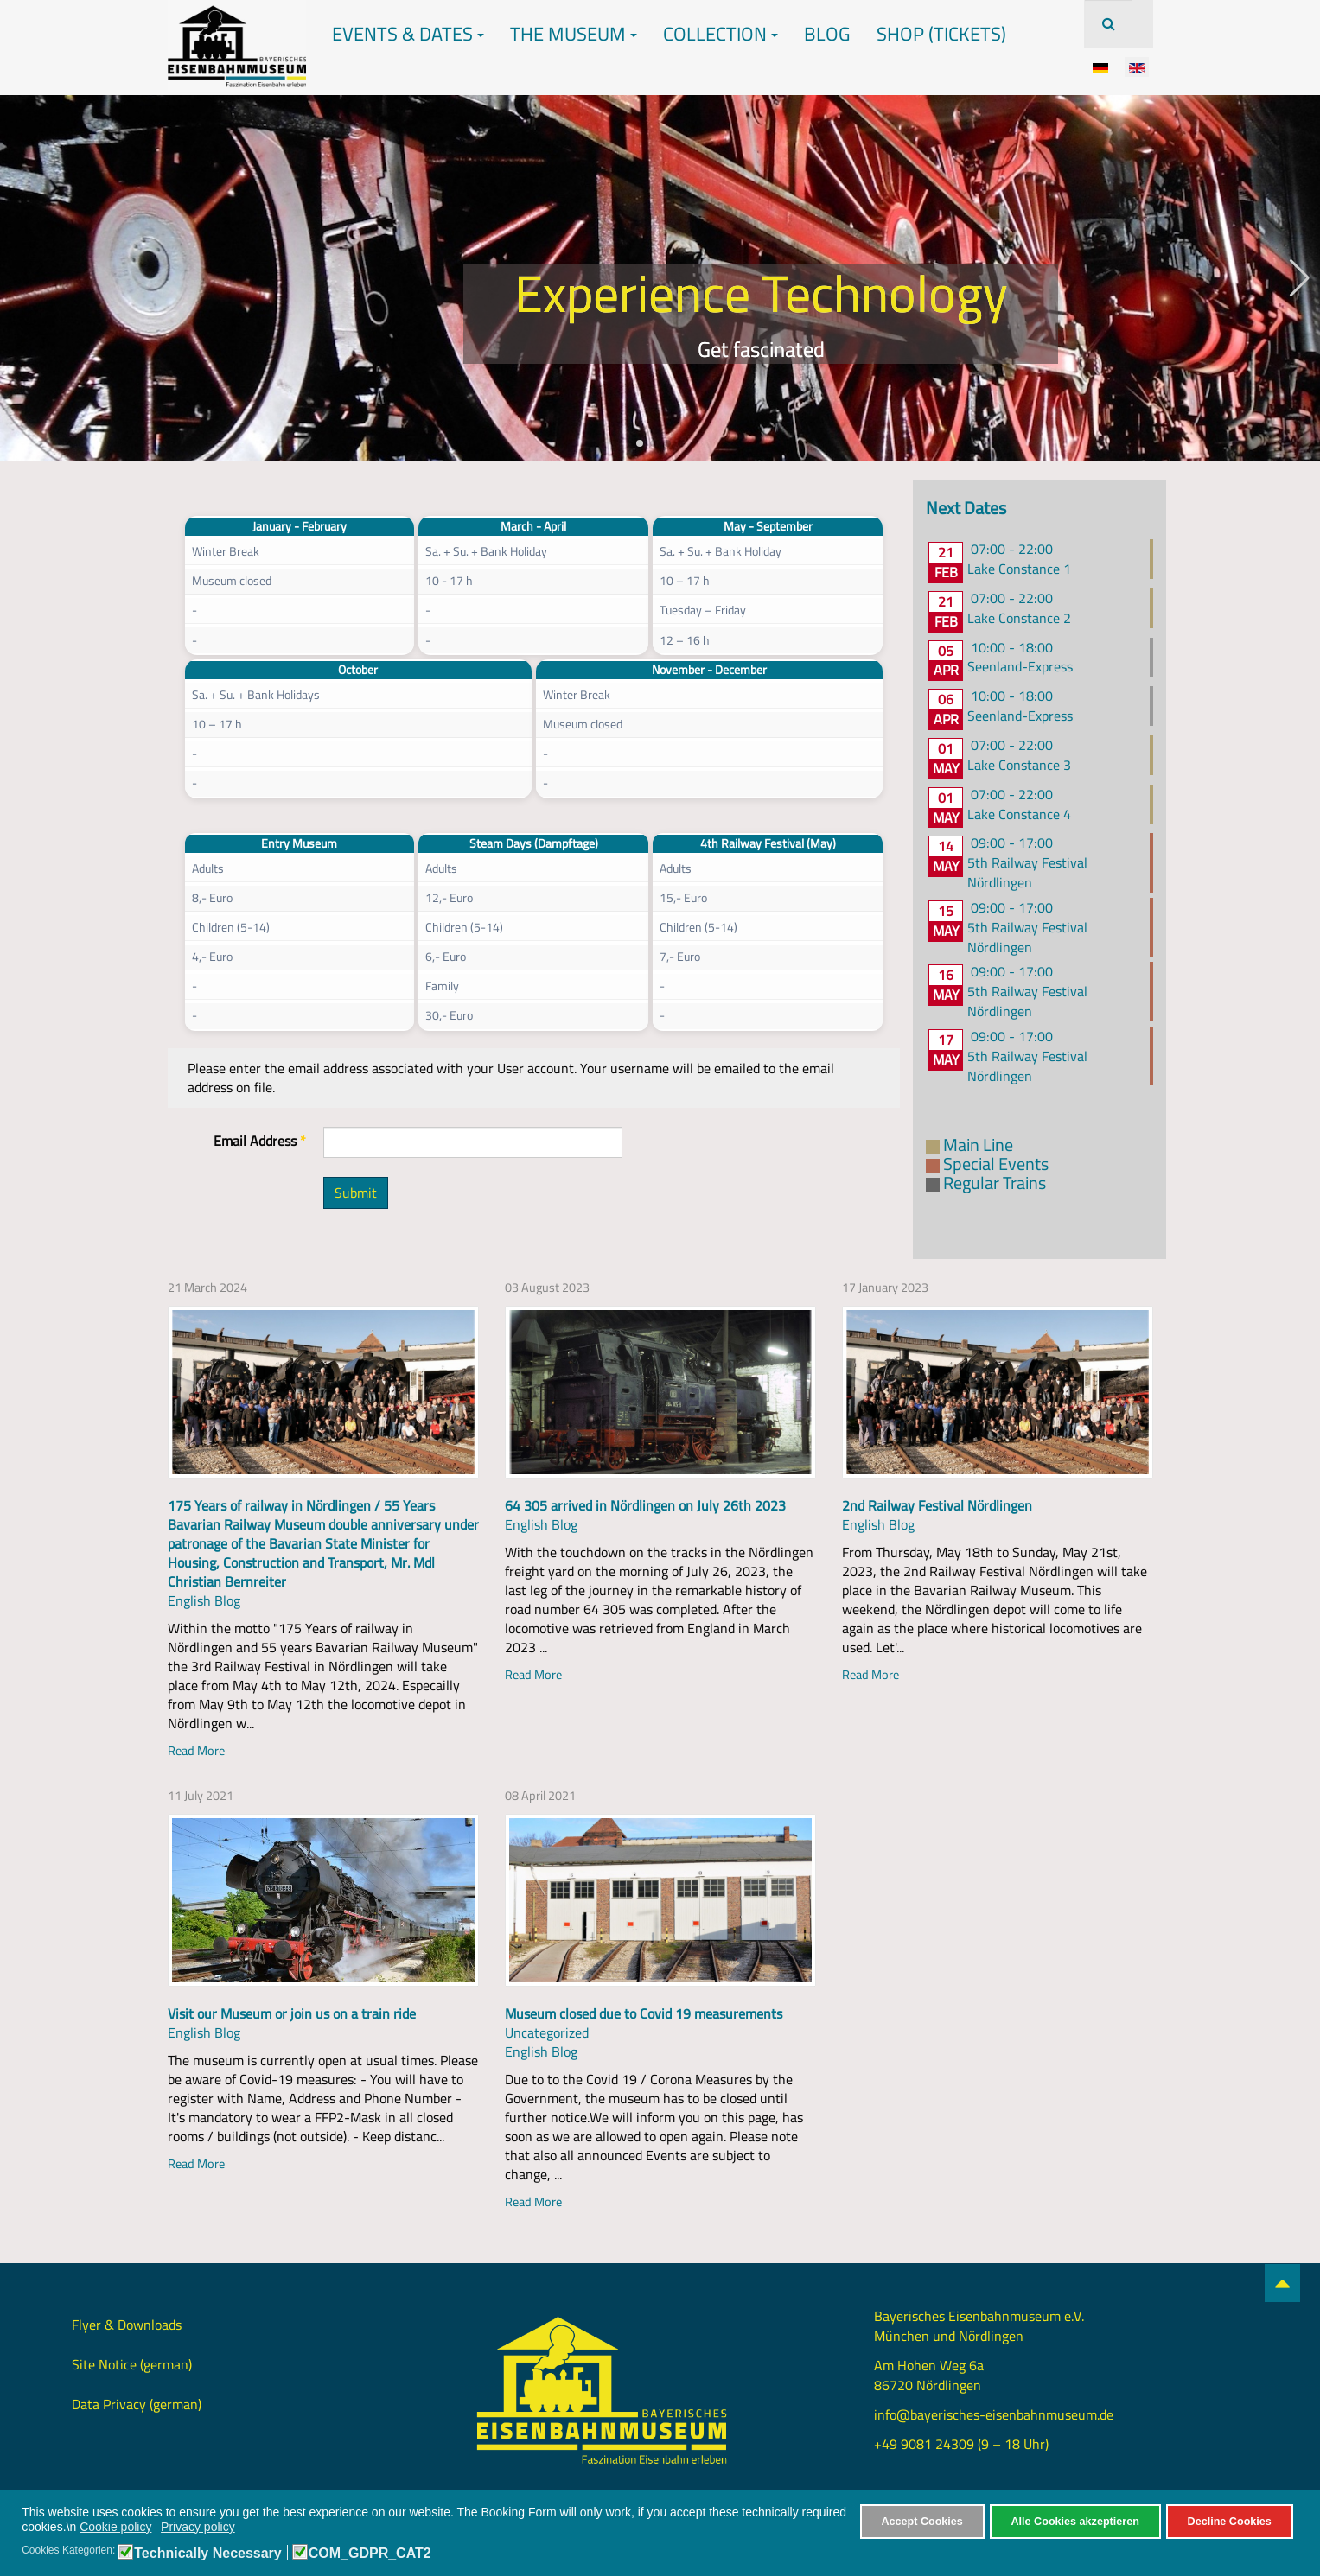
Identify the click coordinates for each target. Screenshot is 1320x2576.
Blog (827, 34)
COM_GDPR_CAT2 (370, 2553)
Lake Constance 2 (1019, 618)
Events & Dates (408, 34)
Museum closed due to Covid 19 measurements (643, 2013)
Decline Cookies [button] (1230, 2522)
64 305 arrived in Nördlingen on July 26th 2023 (645, 1505)
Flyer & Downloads (127, 2324)
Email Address (260, 1141)
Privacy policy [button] (198, 2527)
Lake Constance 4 (1019, 814)
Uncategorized (547, 2032)
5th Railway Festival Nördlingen (1027, 872)
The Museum (573, 34)
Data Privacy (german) (136, 2404)
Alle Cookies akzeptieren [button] (1075, 2522)
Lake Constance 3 (1019, 765)
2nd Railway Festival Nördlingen (937, 1505)
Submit (356, 1192)
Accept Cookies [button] (921, 2522)
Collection (720, 34)
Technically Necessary (207, 2553)
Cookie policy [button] (115, 2527)
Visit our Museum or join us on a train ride (292, 2013)
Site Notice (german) (132, 2364)
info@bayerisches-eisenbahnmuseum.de (993, 2414)
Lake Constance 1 (1019, 569)
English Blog (204, 1600)
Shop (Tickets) (941, 34)
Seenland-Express (1020, 666)
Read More (196, 1750)
